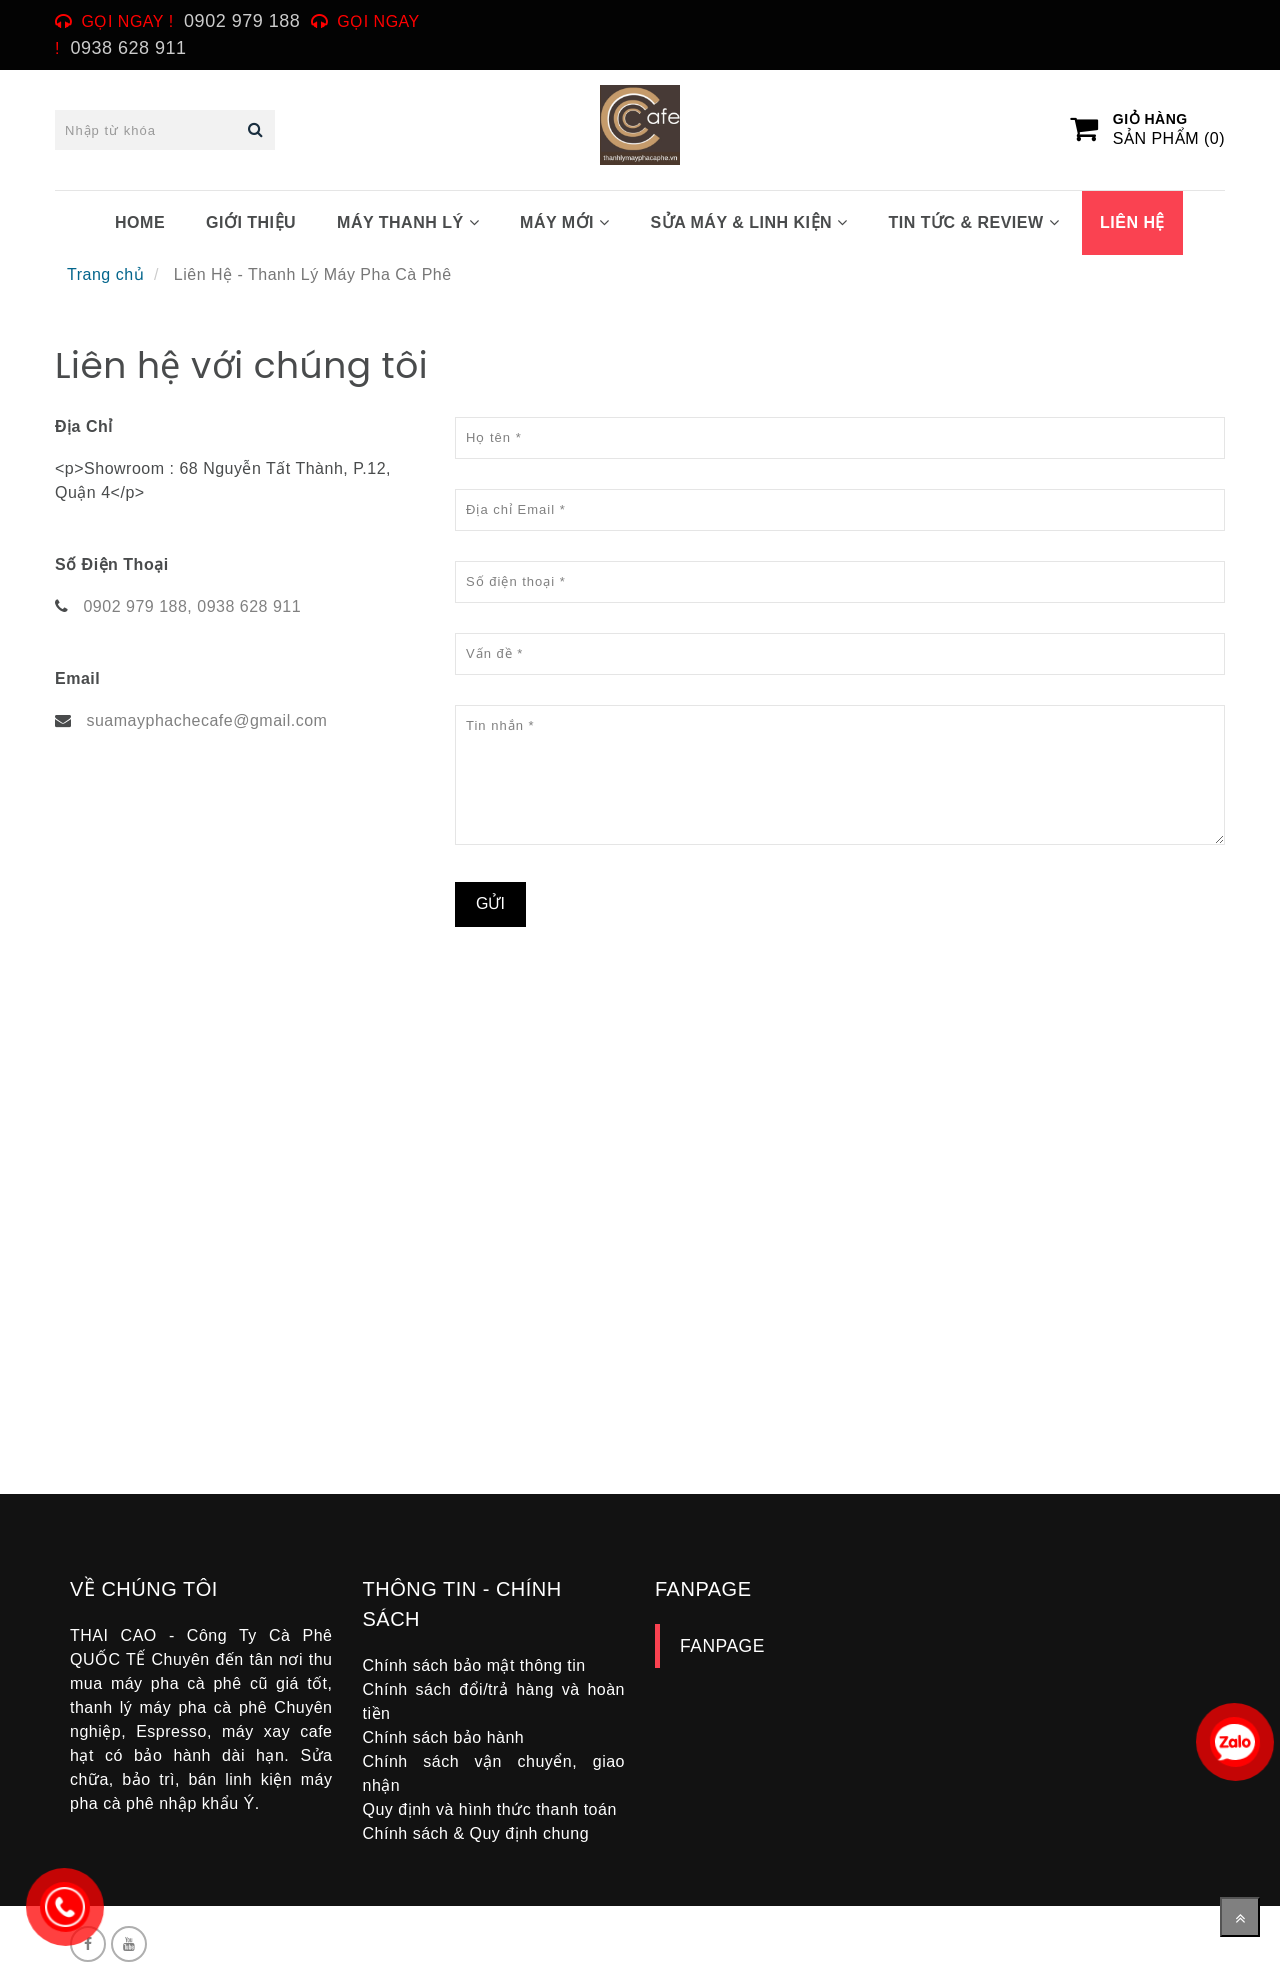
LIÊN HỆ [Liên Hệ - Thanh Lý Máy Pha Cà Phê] (1132, 222)
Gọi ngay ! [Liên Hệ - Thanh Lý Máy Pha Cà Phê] (128, 21)
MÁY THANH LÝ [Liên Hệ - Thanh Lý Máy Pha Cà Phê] (408, 222)
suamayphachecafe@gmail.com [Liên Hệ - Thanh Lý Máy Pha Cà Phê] (206, 720)
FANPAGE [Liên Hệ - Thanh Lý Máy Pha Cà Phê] (722, 1646)
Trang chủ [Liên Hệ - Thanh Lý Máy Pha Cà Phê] (105, 274)
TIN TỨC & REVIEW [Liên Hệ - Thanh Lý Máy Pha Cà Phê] (973, 222)
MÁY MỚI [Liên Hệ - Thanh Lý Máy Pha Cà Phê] (564, 222)
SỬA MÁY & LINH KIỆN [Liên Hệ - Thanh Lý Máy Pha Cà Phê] (748, 222)
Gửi (490, 903)
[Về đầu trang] (1240, 1917)
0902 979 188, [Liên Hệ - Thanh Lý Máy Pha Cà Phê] (137, 606)
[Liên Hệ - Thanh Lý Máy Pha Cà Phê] (355, 1232)
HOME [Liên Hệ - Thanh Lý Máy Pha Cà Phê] (140, 222)
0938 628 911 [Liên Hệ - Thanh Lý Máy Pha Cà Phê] (249, 606)
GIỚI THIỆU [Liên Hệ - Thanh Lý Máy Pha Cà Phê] (251, 222)
